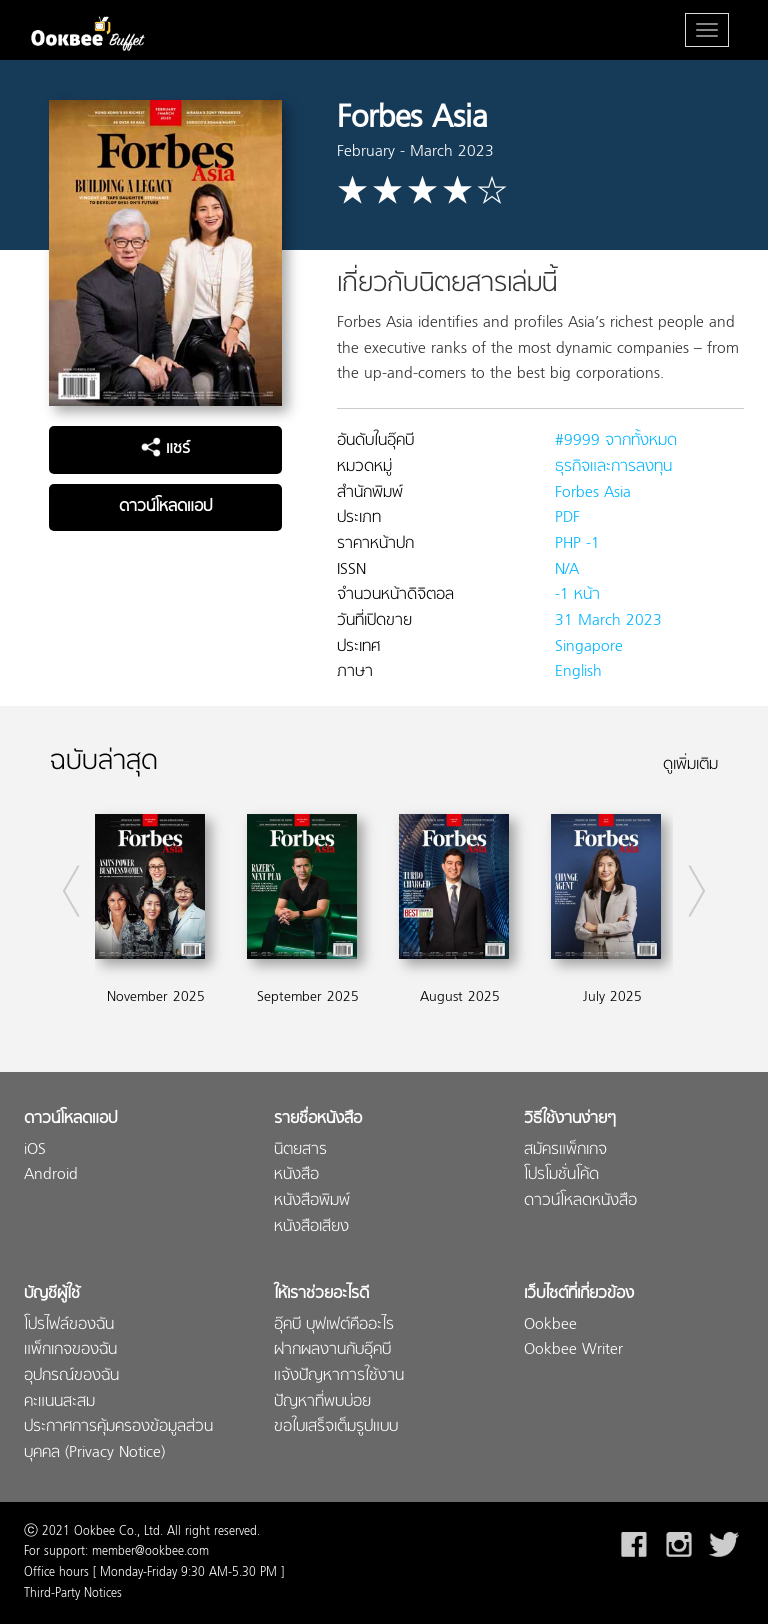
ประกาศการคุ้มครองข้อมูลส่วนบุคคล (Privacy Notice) (118, 1440)
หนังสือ (296, 1175)
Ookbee (550, 1325)
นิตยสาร (300, 1150)
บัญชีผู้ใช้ (52, 1294)
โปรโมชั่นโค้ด (561, 1175)
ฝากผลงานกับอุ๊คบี (332, 1350)
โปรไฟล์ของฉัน (69, 1325)
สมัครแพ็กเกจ (565, 1150)
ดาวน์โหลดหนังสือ (580, 1201)
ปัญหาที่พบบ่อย (322, 1402)
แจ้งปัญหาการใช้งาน (339, 1376)
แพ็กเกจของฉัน (70, 1350)
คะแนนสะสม (59, 1402)
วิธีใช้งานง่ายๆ (570, 1119)
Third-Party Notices (73, 1594)
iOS (35, 1150)
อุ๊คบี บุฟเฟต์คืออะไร (334, 1325)
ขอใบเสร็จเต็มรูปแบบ (336, 1427)
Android (51, 1175)
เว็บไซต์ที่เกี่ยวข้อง (579, 1294)
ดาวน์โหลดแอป (165, 507)
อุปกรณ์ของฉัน (71, 1376)
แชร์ (165, 449)
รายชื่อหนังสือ (318, 1119)
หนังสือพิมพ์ (312, 1201)
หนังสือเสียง (311, 1227)
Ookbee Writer (573, 1350)
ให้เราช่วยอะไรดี (321, 1294)
